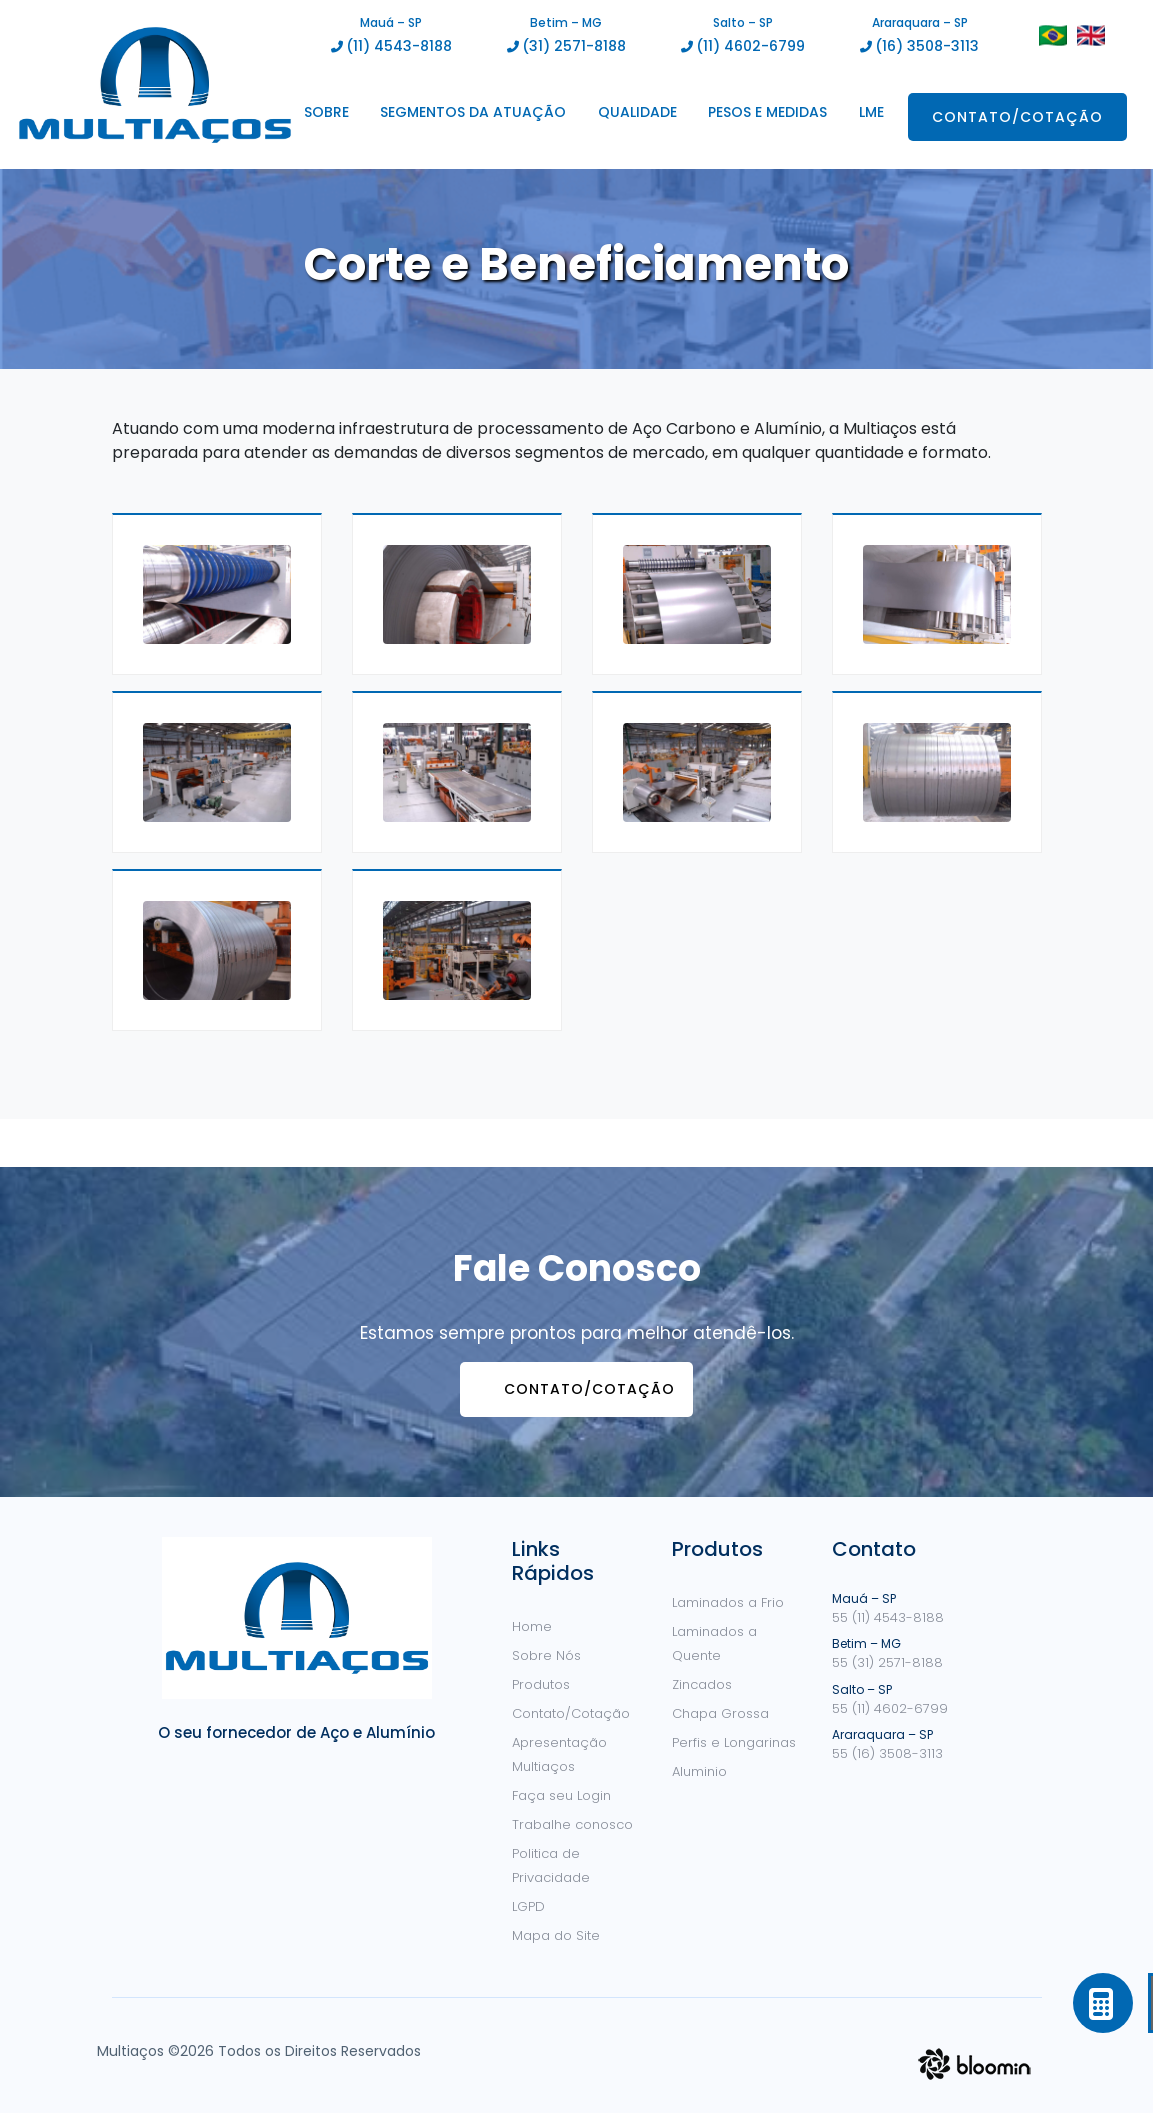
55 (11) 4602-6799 (890, 1708)
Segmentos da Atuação (473, 112)
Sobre (326, 112)
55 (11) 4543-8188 (888, 1617)
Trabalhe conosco (572, 1824)
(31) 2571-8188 (574, 46)
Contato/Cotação (1017, 117)
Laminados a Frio (728, 1602)
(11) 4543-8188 (399, 46)
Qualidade (637, 112)
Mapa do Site (556, 1935)
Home (532, 1626)
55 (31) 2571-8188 (887, 1662)
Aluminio (699, 1771)
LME (871, 112)
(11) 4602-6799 (750, 46)
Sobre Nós (546, 1655)
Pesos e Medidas (767, 112)
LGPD (528, 1906)
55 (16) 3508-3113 (887, 1753)
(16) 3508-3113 (927, 46)
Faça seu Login (561, 1795)
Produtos (541, 1684)
